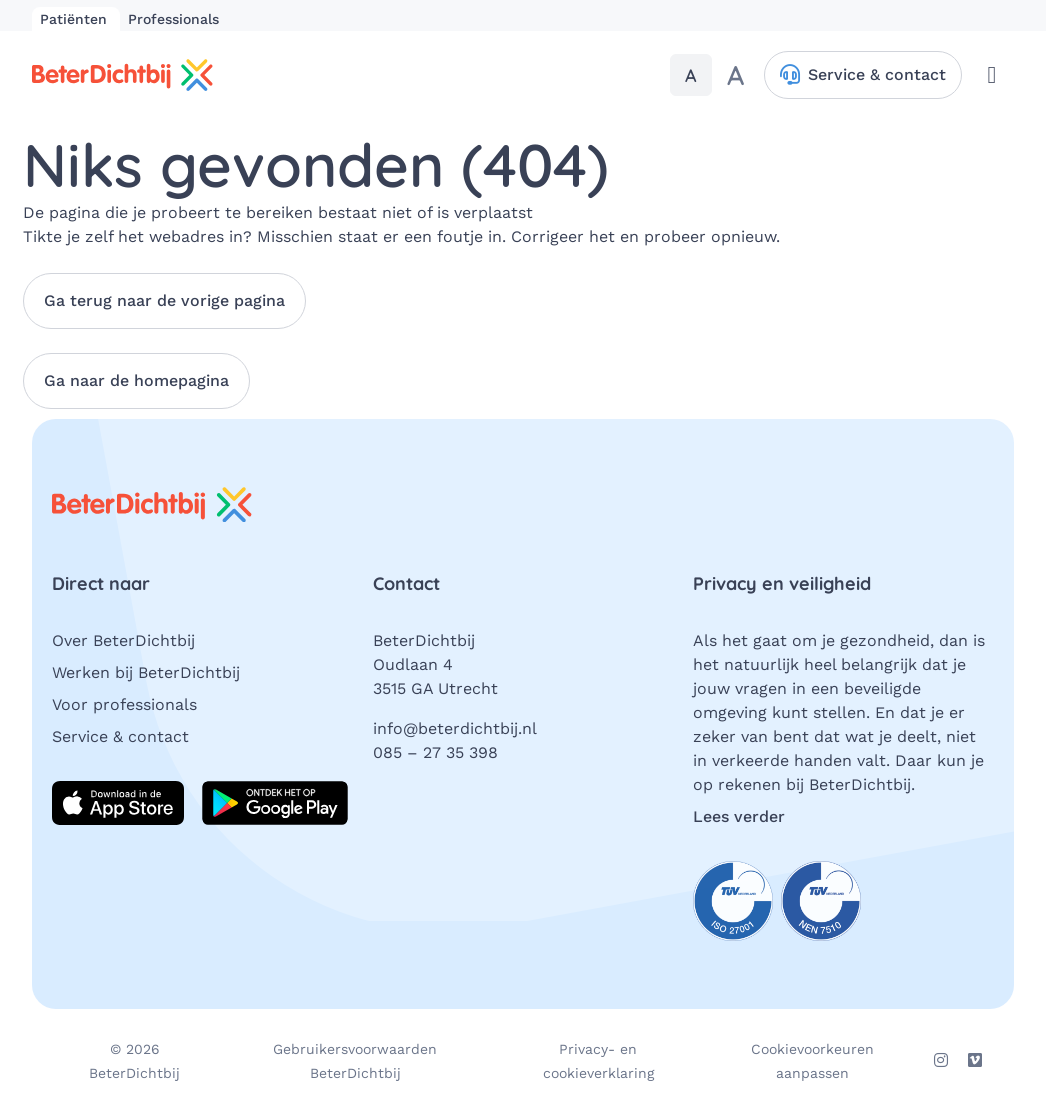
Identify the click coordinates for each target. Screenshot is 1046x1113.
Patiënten (76, 19)
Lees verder (739, 816)
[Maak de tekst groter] (735, 75)
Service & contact (120, 736)
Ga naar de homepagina (136, 380)
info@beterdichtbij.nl (455, 728)
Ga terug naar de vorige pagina (164, 300)
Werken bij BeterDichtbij (146, 672)
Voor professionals (124, 704)
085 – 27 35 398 (435, 752)
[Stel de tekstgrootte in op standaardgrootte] (691, 75)
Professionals (173, 19)
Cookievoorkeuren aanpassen (812, 1061)
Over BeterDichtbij (123, 640)
